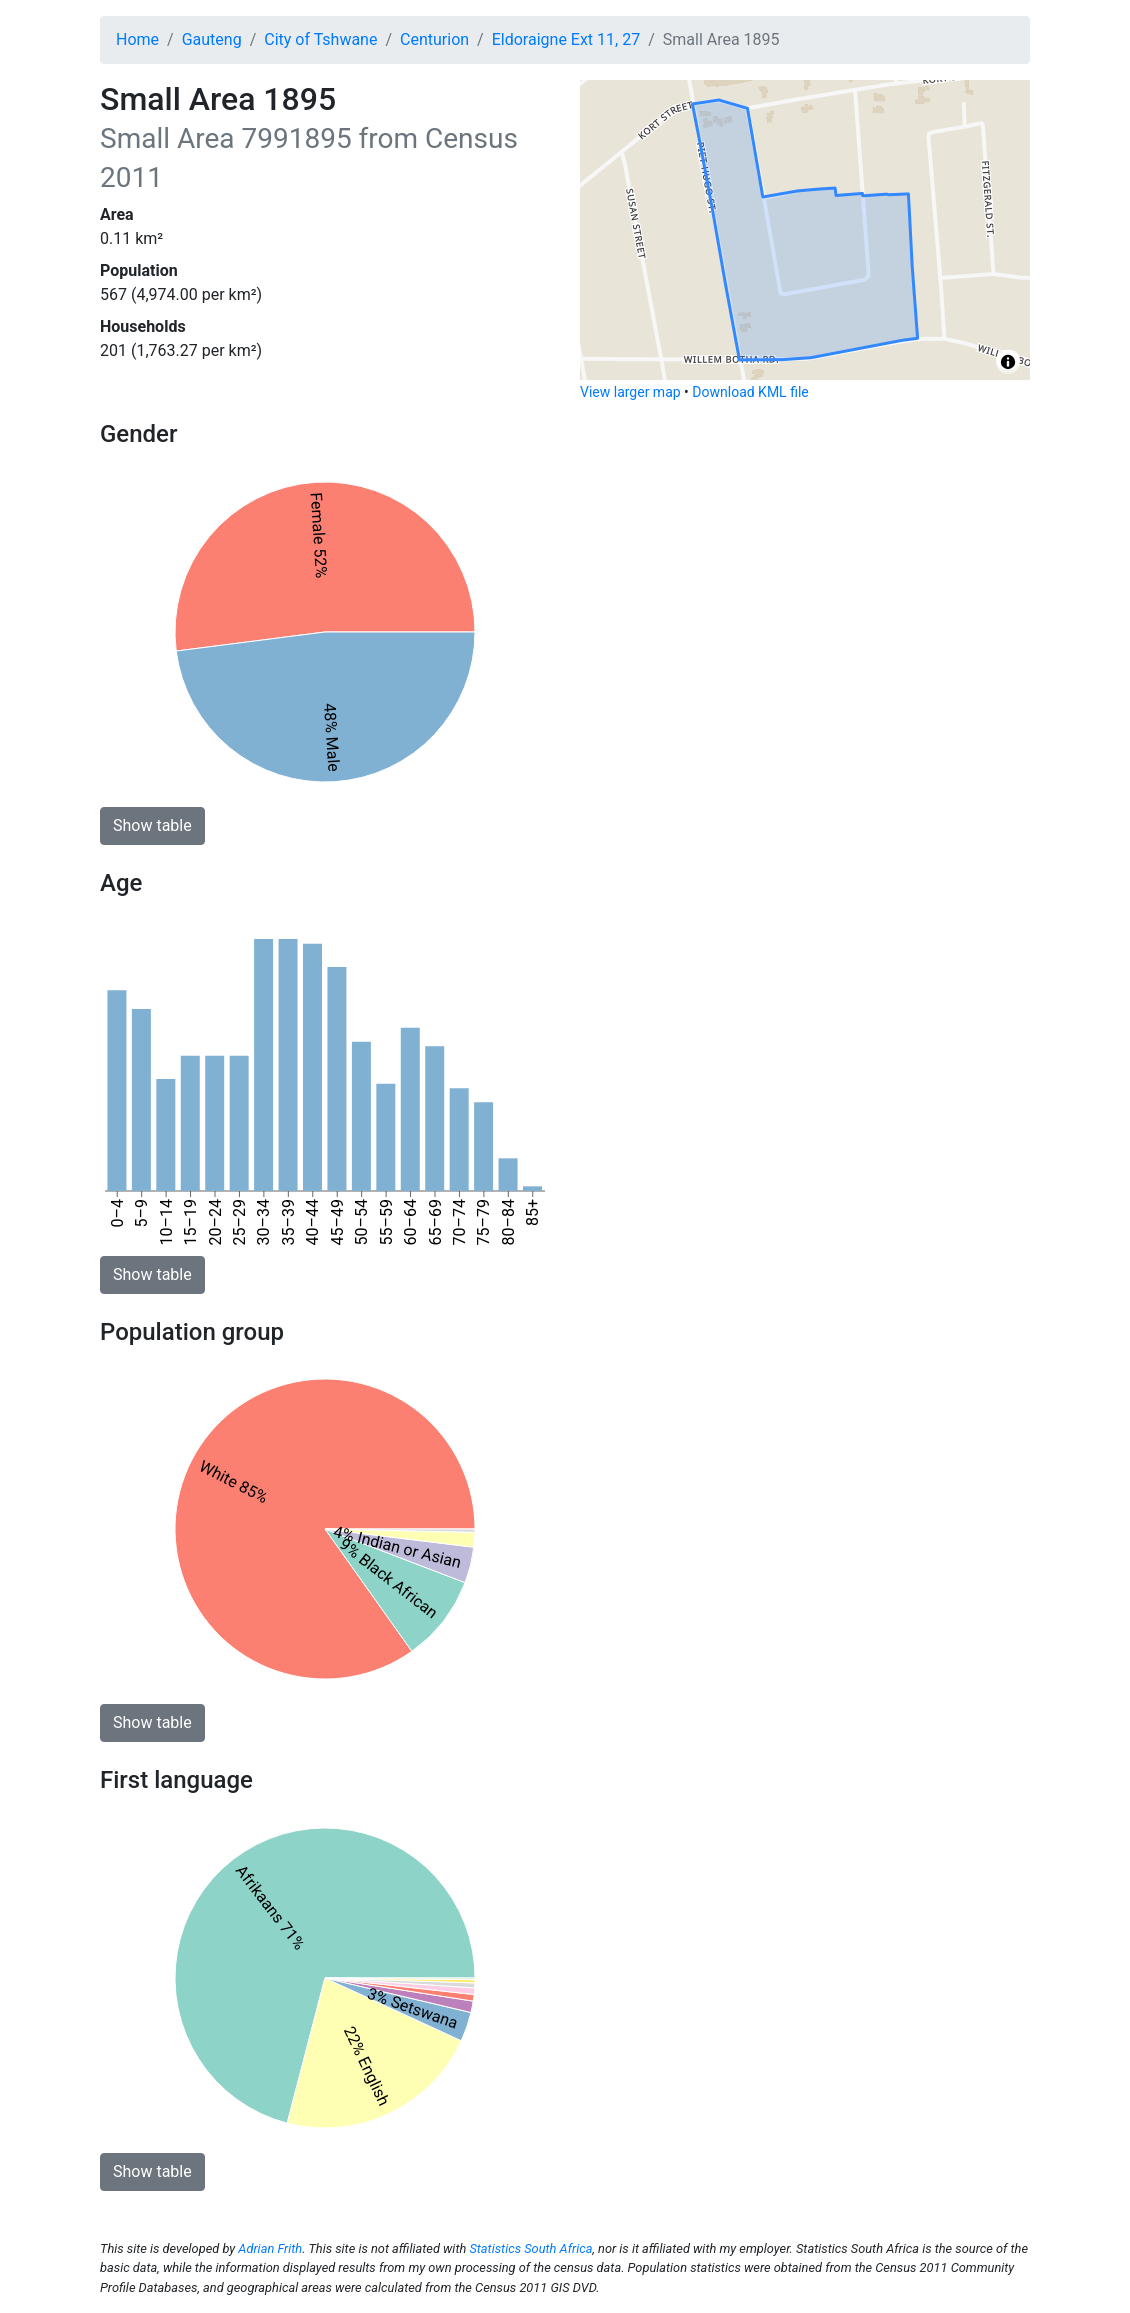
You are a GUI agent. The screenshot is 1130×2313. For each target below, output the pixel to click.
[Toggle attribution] (1008, 362)
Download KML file (750, 392)
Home (137, 39)
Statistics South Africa (530, 2248)
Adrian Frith (270, 2248)
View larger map (630, 392)
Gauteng (212, 39)
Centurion (434, 39)
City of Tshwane (320, 39)
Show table (152, 825)
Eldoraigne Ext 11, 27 (566, 39)
